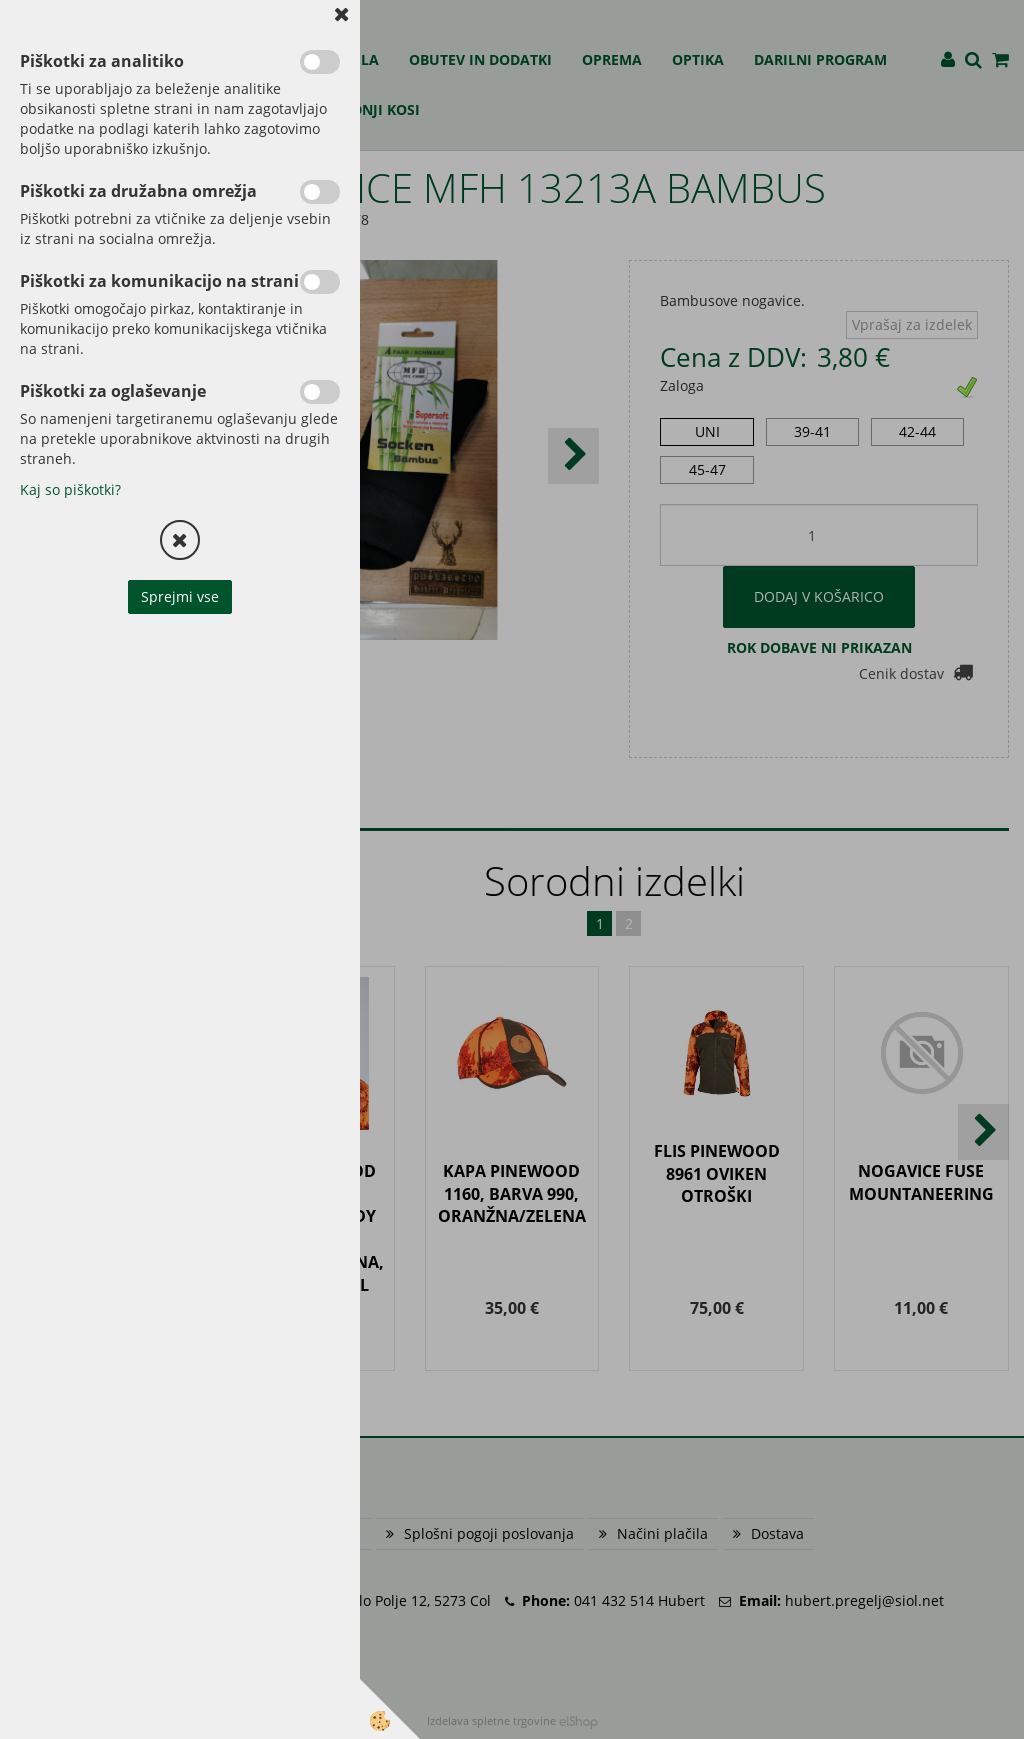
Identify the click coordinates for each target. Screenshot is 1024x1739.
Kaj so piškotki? (70, 489)
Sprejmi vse (180, 596)
